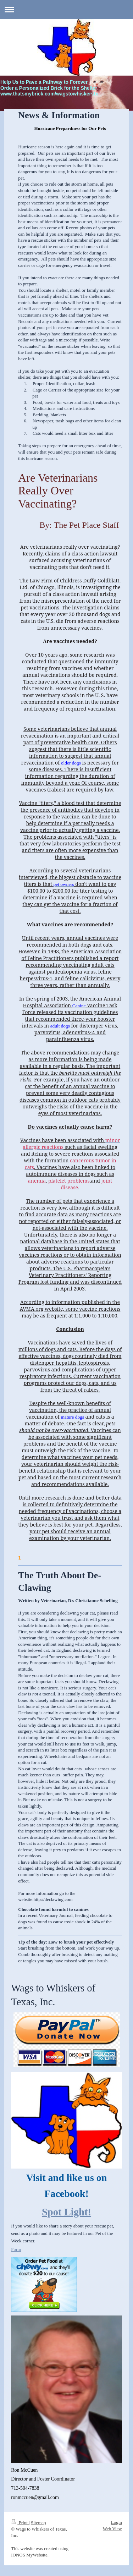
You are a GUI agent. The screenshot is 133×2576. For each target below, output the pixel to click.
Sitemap (38, 2522)
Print (20, 2522)
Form (16, 2249)
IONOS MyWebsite (29, 2555)
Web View (112, 2528)
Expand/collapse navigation (66, 9)
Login (116, 2522)
